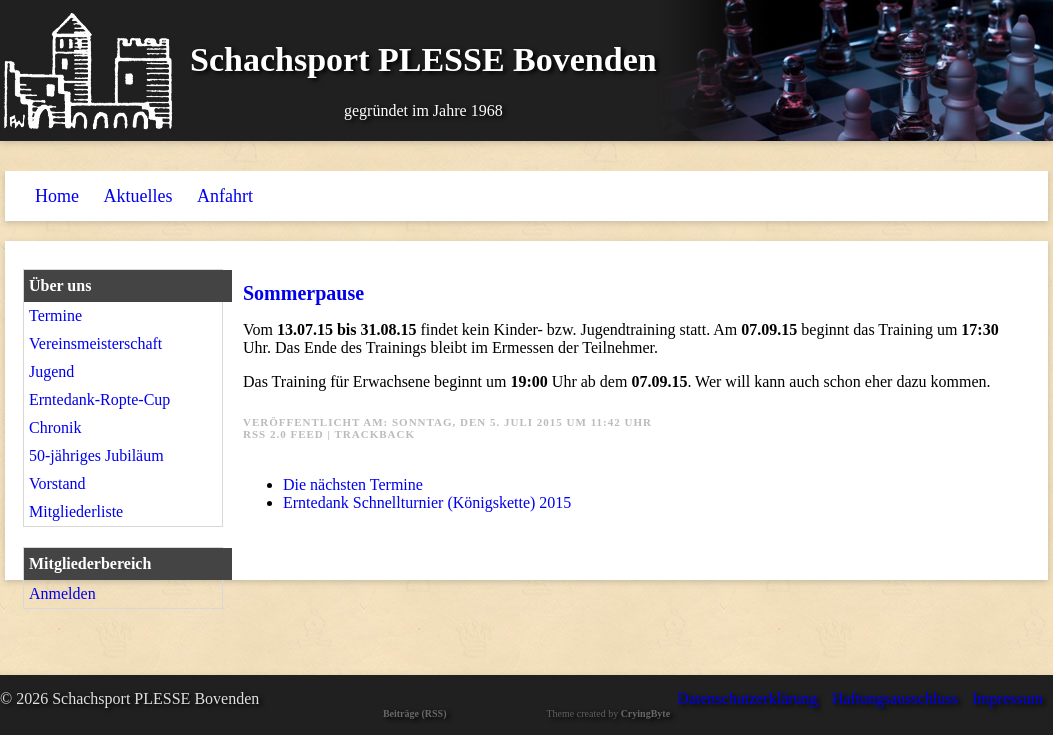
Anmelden (62, 593)
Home (57, 196)
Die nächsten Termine (353, 484)
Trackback (375, 434)
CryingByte (645, 713)
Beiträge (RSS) (415, 713)
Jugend (51, 371)
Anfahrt (225, 196)
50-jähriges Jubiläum (96, 455)
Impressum (1007, 698)
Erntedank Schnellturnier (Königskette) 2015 (427, 502)
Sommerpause (303, 293)
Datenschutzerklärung (747, 698)
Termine (55, 315)
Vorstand (57, 483)
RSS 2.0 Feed (283, 434)
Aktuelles (138, 196)
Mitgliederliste (76, 511)
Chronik (55, 427)
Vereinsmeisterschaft (95, 343)
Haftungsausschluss (895, 698)
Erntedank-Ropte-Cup (99, 399)
